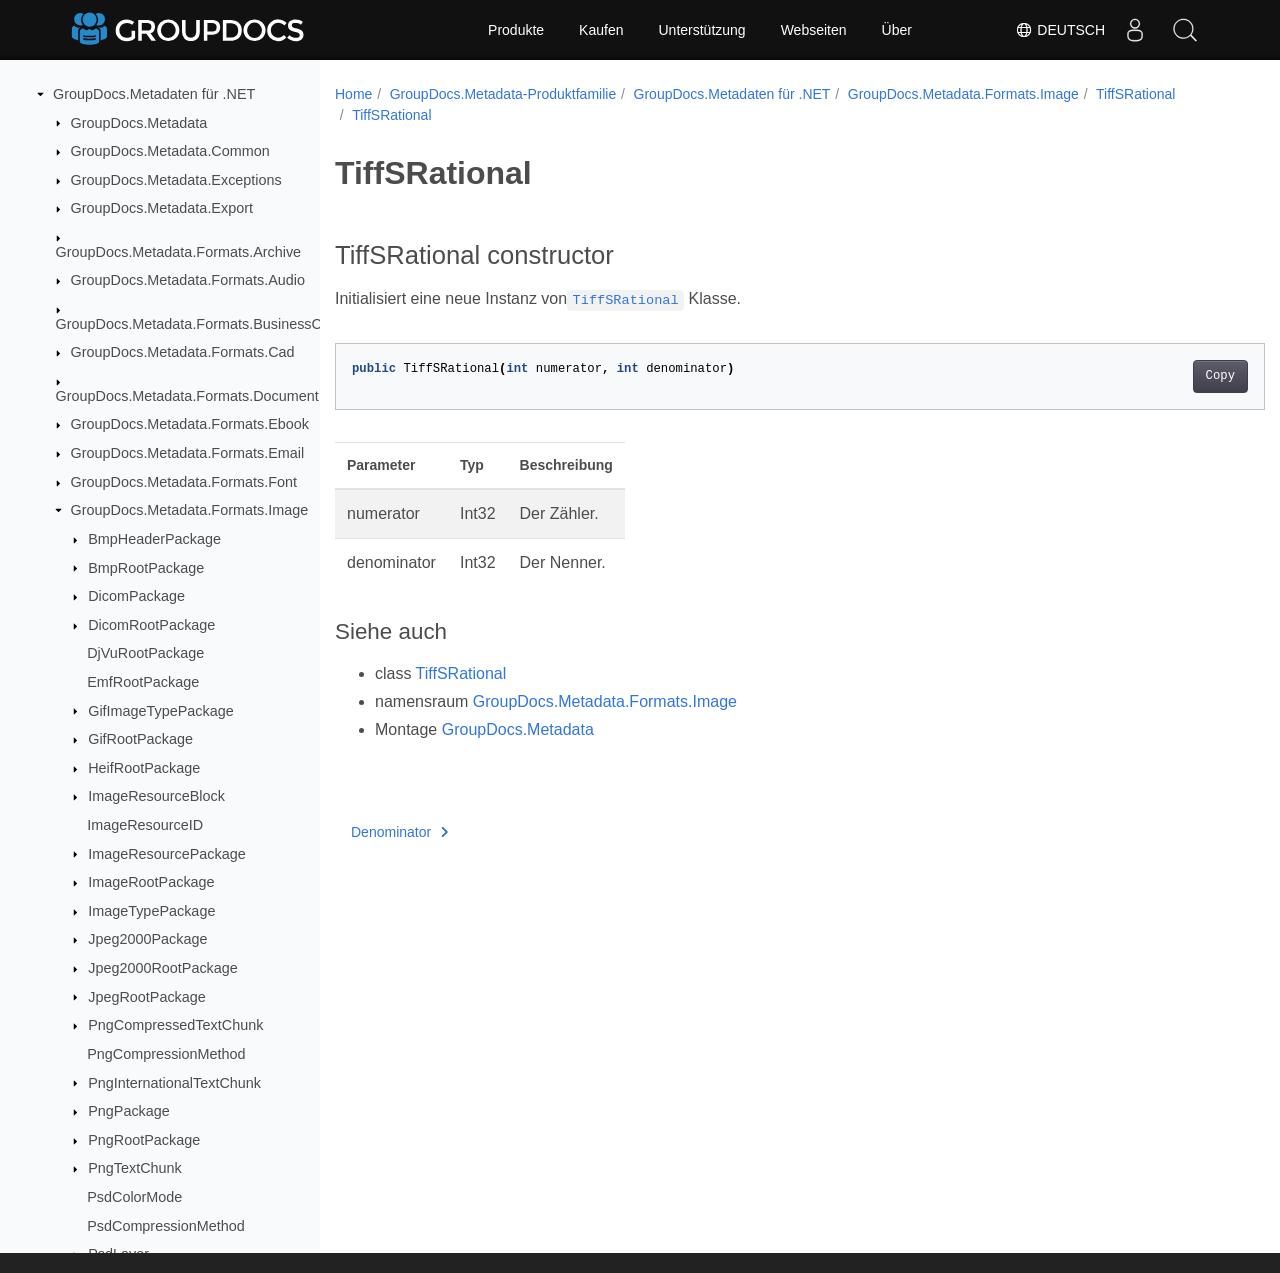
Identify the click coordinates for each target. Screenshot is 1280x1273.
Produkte (516, 30)
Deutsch (1060, 30)
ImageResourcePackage (167, 854)
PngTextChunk (135, 1168)
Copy (1155, 376)
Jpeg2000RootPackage (163, 968)
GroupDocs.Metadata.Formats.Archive (179, 252)
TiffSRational (1135, 94)
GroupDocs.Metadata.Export (162, 208)
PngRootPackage (144, 1140)
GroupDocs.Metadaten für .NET (154, 94)
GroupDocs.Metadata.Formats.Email (188, 453)
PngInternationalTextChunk (174, 1083)
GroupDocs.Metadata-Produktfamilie (503, 94)
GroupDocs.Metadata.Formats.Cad (183, 352)
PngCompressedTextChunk (175, 1025)
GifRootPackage (140, 739)
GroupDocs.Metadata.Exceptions (176, 180)
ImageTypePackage (151, 911)
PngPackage (129, 1111)
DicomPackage (136, 596)
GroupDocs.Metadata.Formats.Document (187, 396)
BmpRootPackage (146, 568)
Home (353, 94)
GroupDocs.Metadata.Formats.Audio (188, 280)
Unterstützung (701, 30)
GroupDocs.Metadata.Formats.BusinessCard (199, 324)
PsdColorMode (134, 1197)
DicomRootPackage (151, 625)
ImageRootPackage (151, 882)
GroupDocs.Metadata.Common (170, 151)
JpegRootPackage (147, 997)
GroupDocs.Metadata (139, 123)
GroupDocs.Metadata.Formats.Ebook (190, 424)
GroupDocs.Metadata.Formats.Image (190, 510)
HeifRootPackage (144, 768)
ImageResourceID (145, 825)
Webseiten (814, 30)
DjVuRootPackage (145, 653)
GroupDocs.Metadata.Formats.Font (184, 482)
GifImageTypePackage (161, 711)
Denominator (400, 832)
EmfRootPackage (143, 682)
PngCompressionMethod (166, 1054)
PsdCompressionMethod (166, 1226)
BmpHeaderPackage (154, 539)
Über (897, 30)
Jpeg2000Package (147, 939)
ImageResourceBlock (156, 796)
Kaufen (601, 30)
